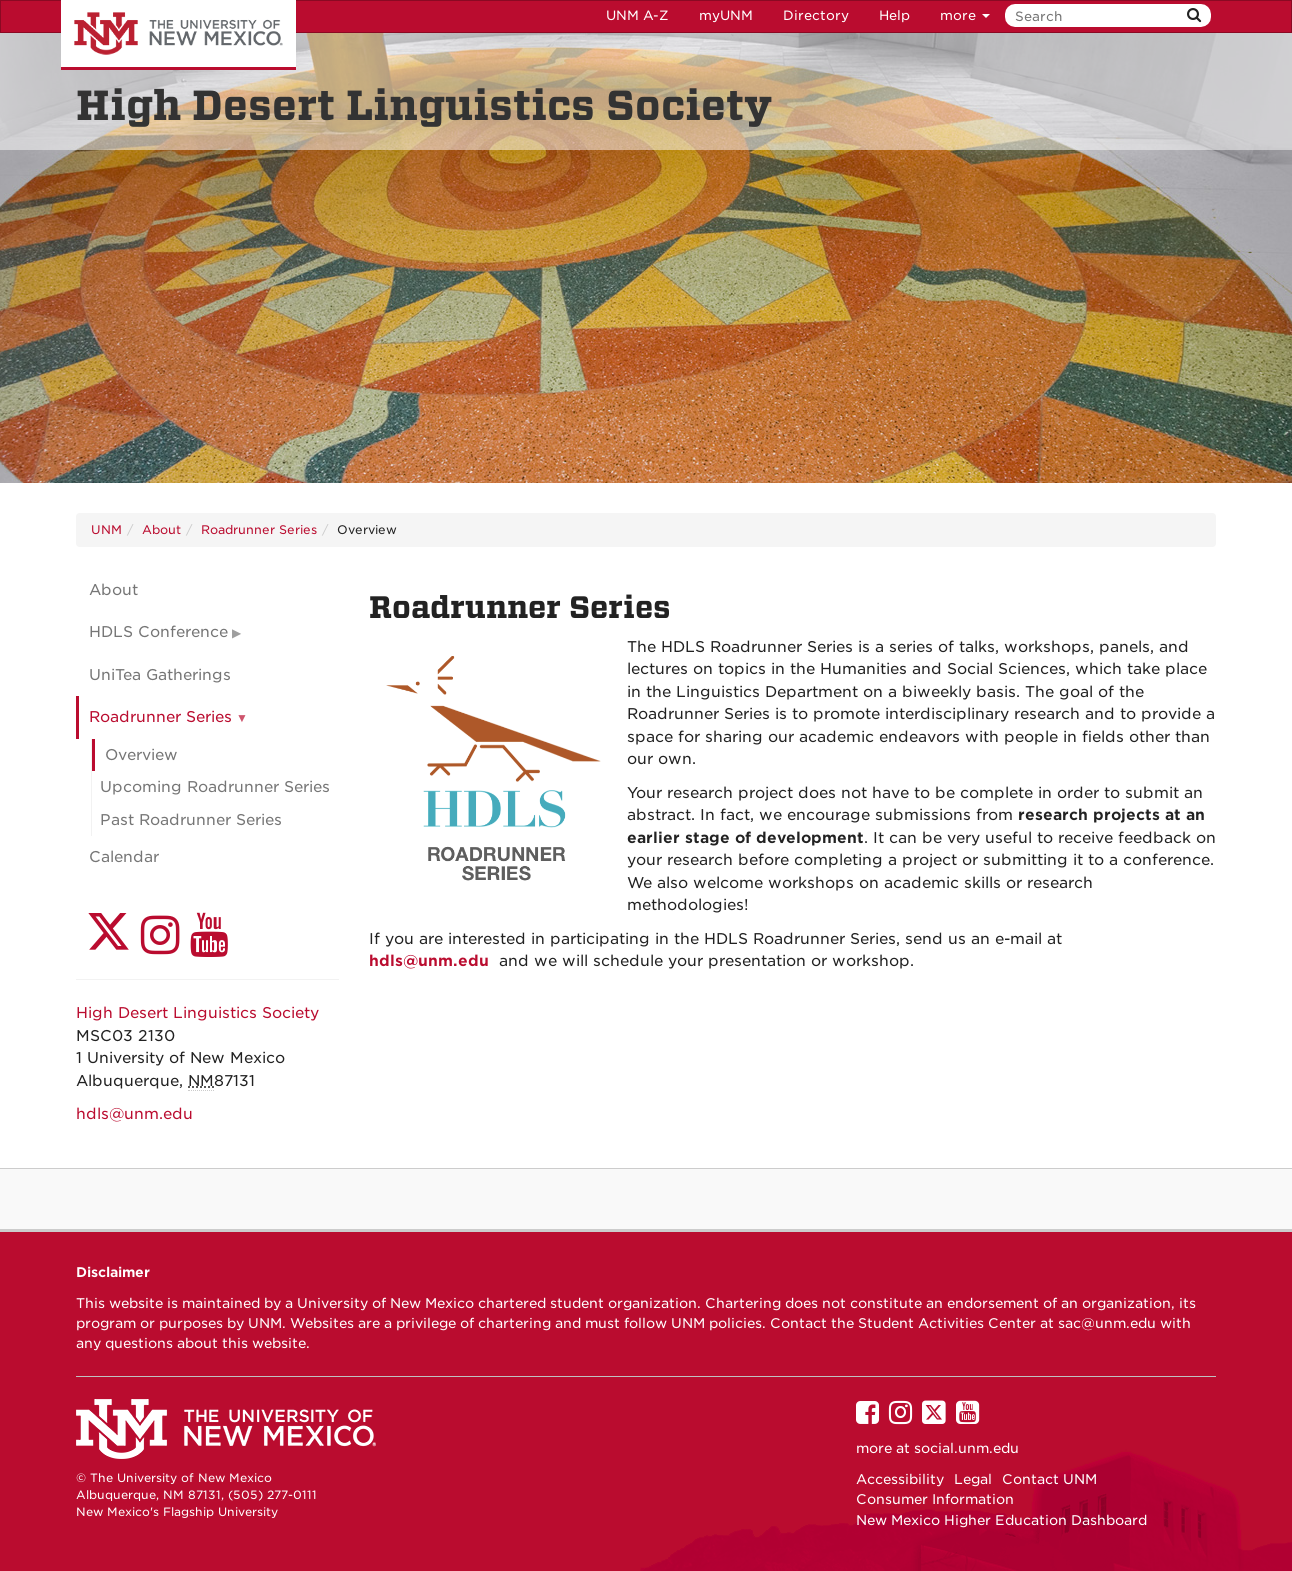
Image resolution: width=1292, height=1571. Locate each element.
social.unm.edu (966, 1448)
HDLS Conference (158, 632)
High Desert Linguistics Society (197, 1013)
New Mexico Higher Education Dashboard (1001, 1520)
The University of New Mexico (178, 35)
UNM (106, 529)
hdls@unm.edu (134, 1114)
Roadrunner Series (259, 529)
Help (894, 15)
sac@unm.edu (1107, 1323)
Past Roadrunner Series (191, 820)
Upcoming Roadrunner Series (215, 787)
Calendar (124, 857)
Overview (141, 755)
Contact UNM (1049, 1479)
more (965, 15)
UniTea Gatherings (160, 675)
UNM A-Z (637, 15)
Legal (973, 1479)
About (161, 529)
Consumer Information (935, 1499)
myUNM (726, 15)
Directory (816, 15)
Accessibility (900, 1479)
